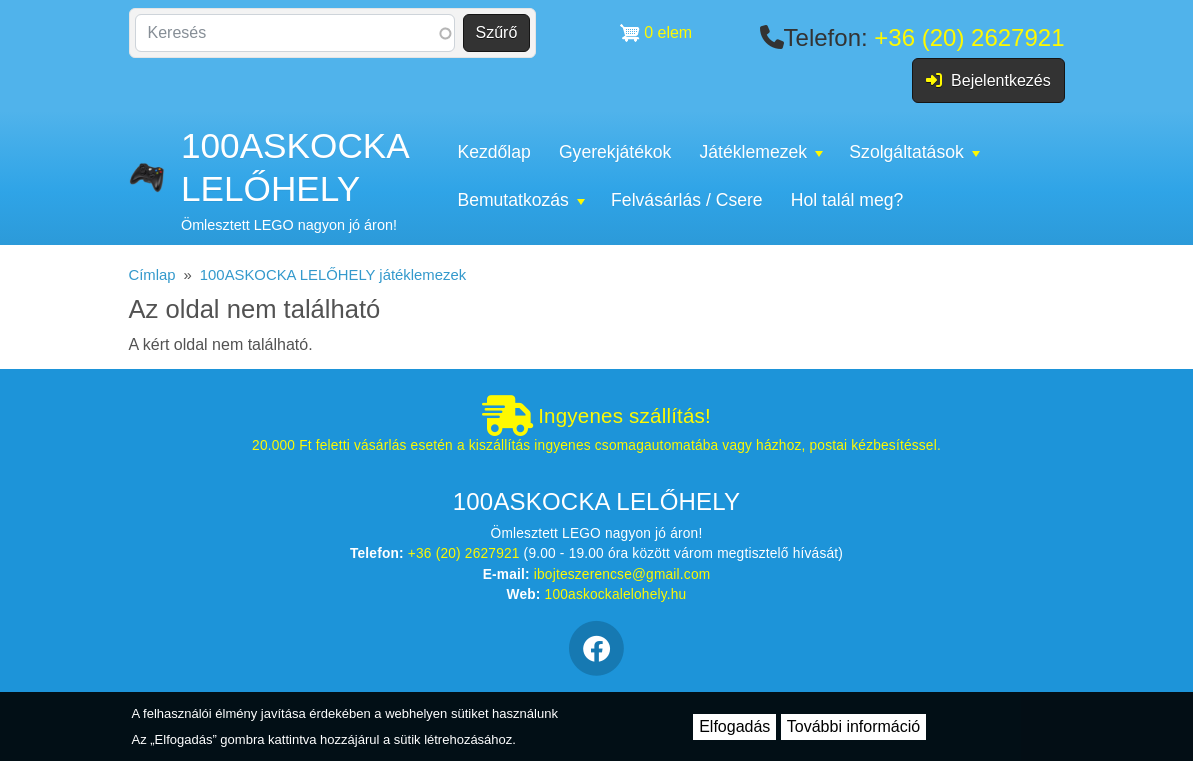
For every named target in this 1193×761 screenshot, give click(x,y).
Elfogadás (734, 726)
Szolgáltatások (914, 152)
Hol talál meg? (847, 200)
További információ (853, 726)
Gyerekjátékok (615, 152)
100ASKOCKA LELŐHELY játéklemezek (333, 275)
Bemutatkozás (520, 200)
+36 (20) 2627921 (969, 37)
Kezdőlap (493, 152)
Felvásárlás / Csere (687, 200)
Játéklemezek (761, 152)
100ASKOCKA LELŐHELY (294, 167)
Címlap (152, 275)
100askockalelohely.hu (616, 594)
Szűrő (497, 32)
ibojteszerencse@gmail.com (622, 574)
